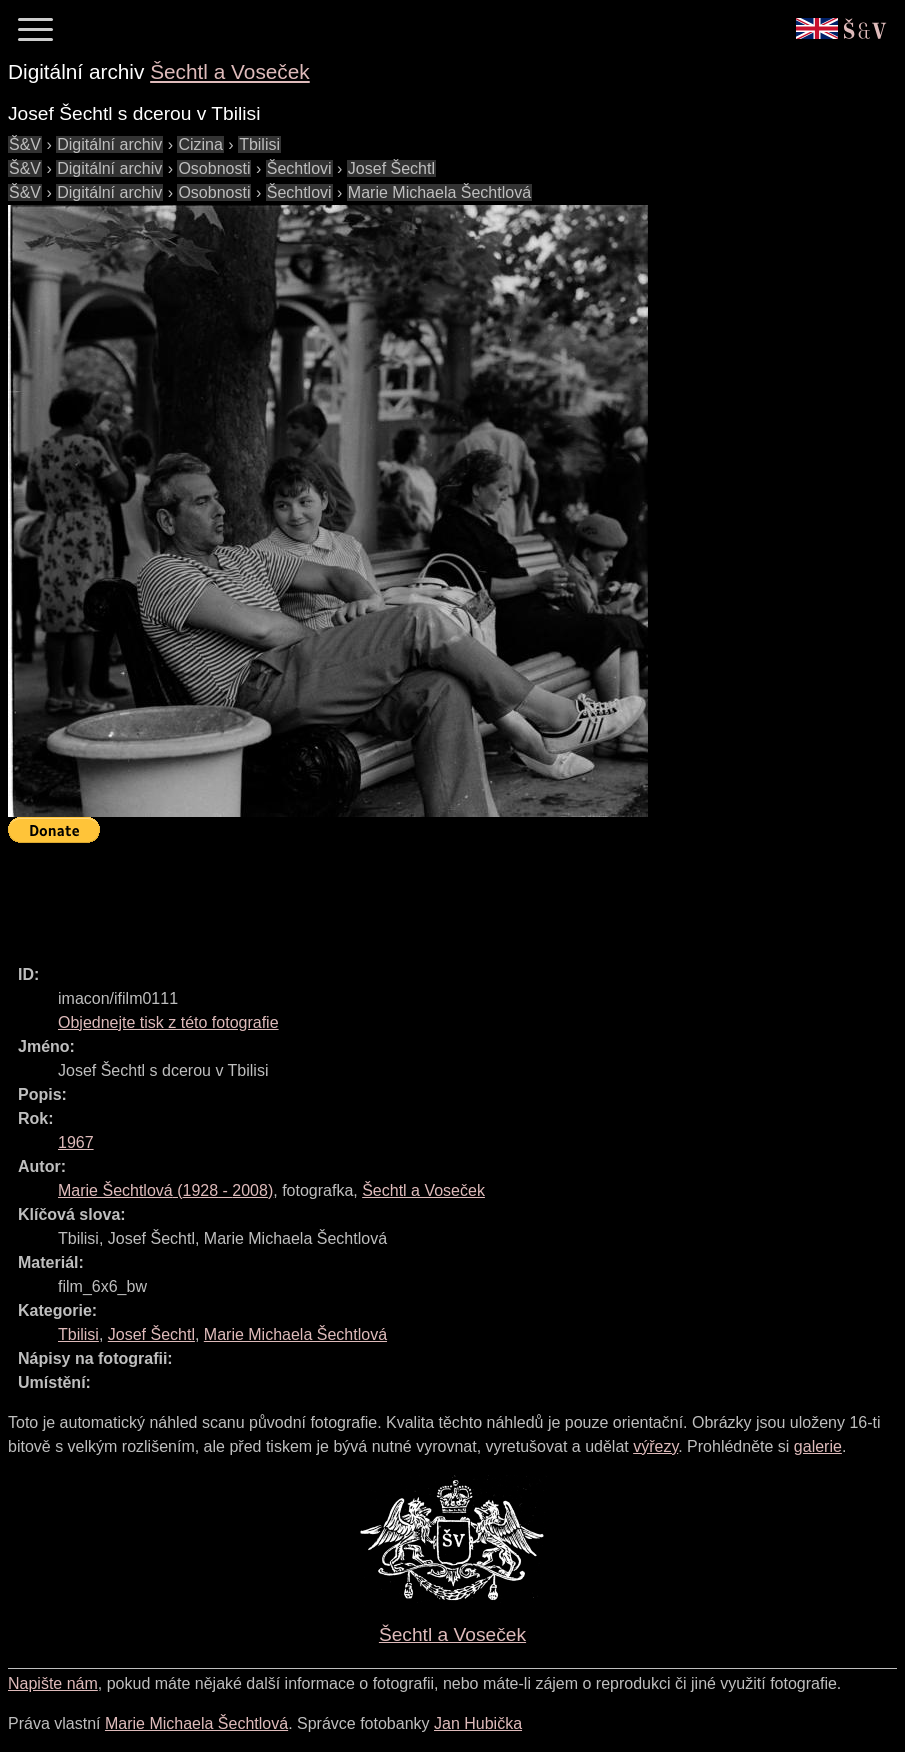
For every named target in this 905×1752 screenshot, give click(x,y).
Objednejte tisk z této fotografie (168, 1022)
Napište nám (53, 1683)
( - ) (165, 1190)
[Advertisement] (372, 895)
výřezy (655, 1446)
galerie (818, 1446)
